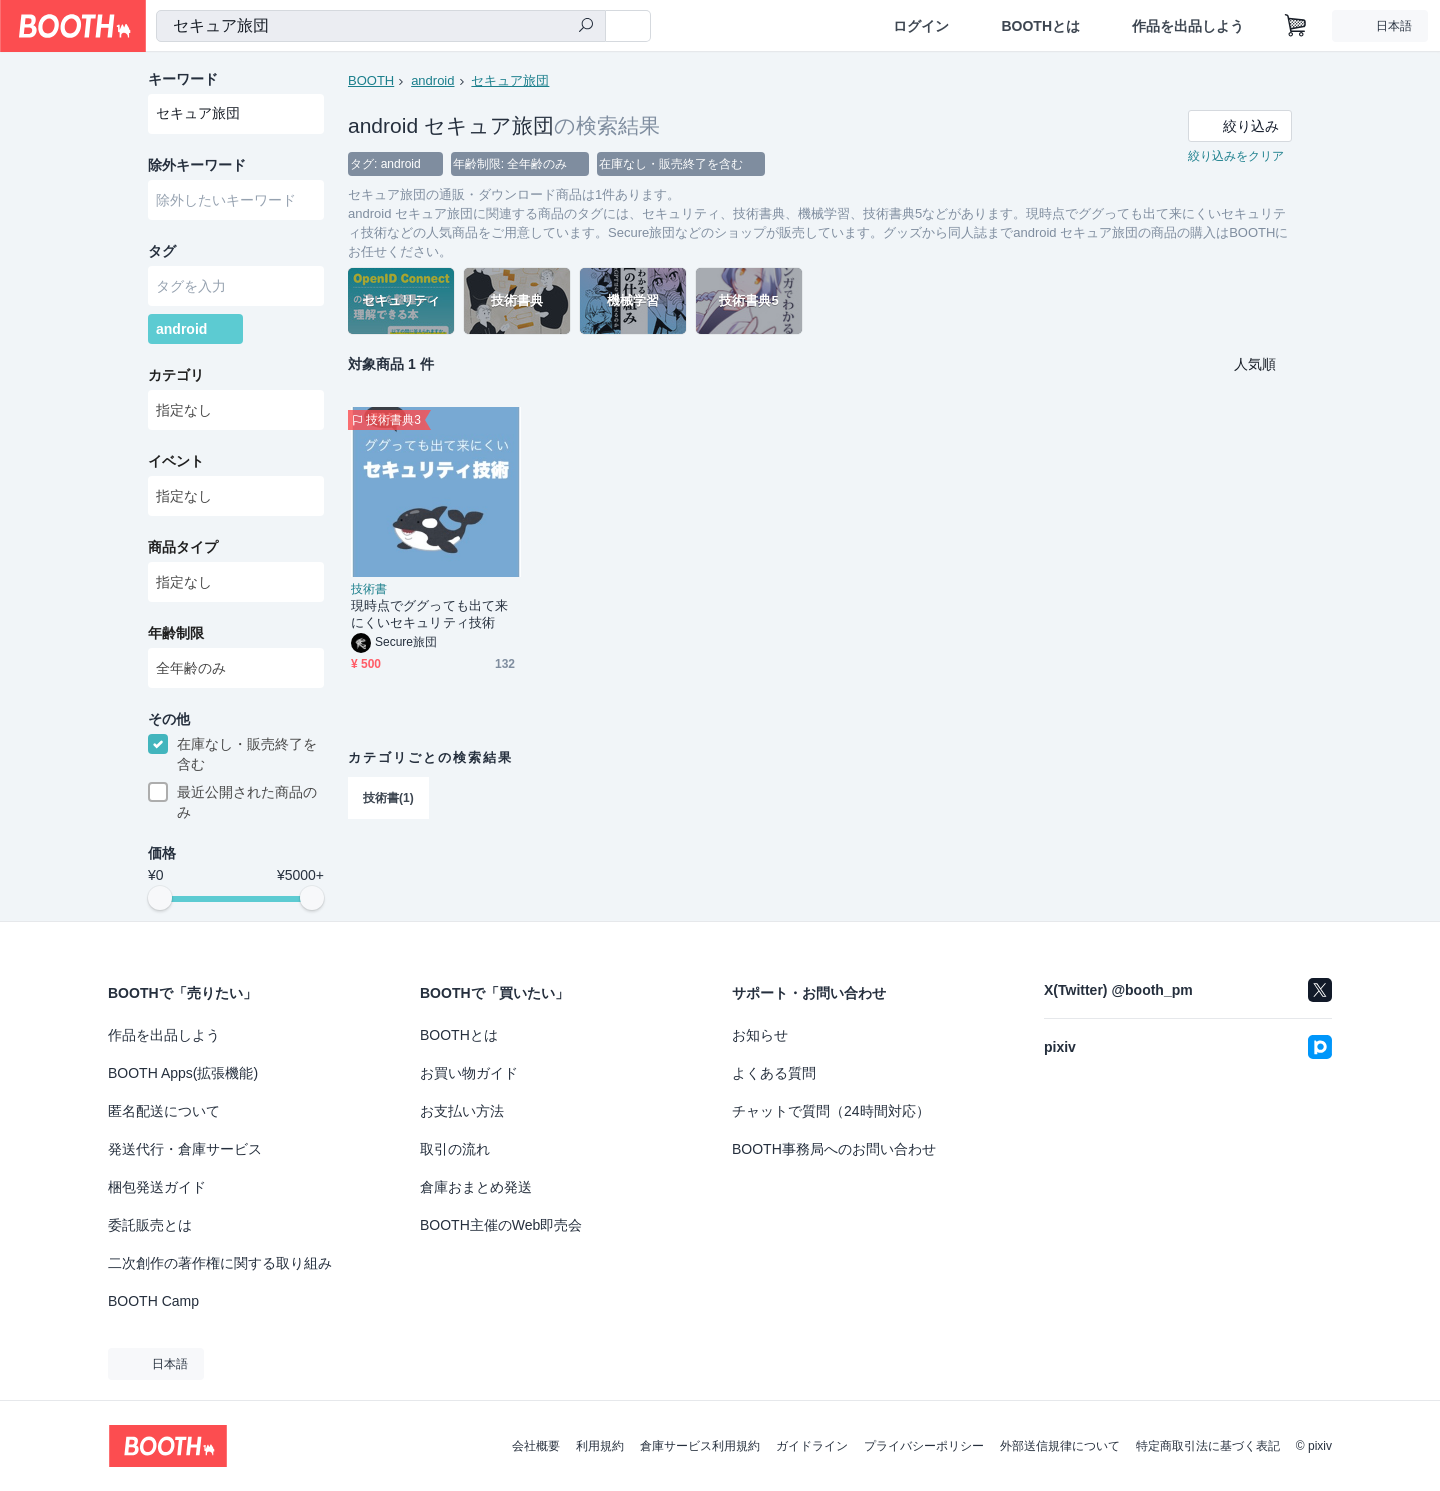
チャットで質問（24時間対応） (831, 1111)
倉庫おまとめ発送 (476, 1187)
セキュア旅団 (510, 80)
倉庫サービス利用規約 (700, 1446)
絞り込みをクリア (1236, 156)
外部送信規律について (1060, 1446)
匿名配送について (164, 1111)
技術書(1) (388, 798)
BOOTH (371, 80)
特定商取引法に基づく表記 (1208, 1446)
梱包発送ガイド (157, 1187)
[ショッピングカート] (1296, 26)
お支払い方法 (462, 1111)
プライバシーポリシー (924, 1446)
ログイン (921, 26)
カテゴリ (176, 375)
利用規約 (600, 1446)
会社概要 (536, 1446)
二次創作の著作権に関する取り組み (220, 1263)
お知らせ (760, 1035)
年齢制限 (176, 633)
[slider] (160, 898)
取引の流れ (455, 1149)
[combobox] (381, 26)
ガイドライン (812, 1446)
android (432, 80)
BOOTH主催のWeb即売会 (501, 1225)
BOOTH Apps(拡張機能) (183, 1073)
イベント (176, 461)
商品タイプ (183, 547)
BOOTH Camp (153, 1301)
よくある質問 (774, 1073)
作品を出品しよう (1188, 26)
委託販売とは (150, 1225)
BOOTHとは (1040, 26)
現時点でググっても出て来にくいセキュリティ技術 (429, 614)
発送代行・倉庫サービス (185, 1149)
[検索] (586, 27)
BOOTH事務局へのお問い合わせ (834, 1149)
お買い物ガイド (469, 1073)
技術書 (369, 589)
